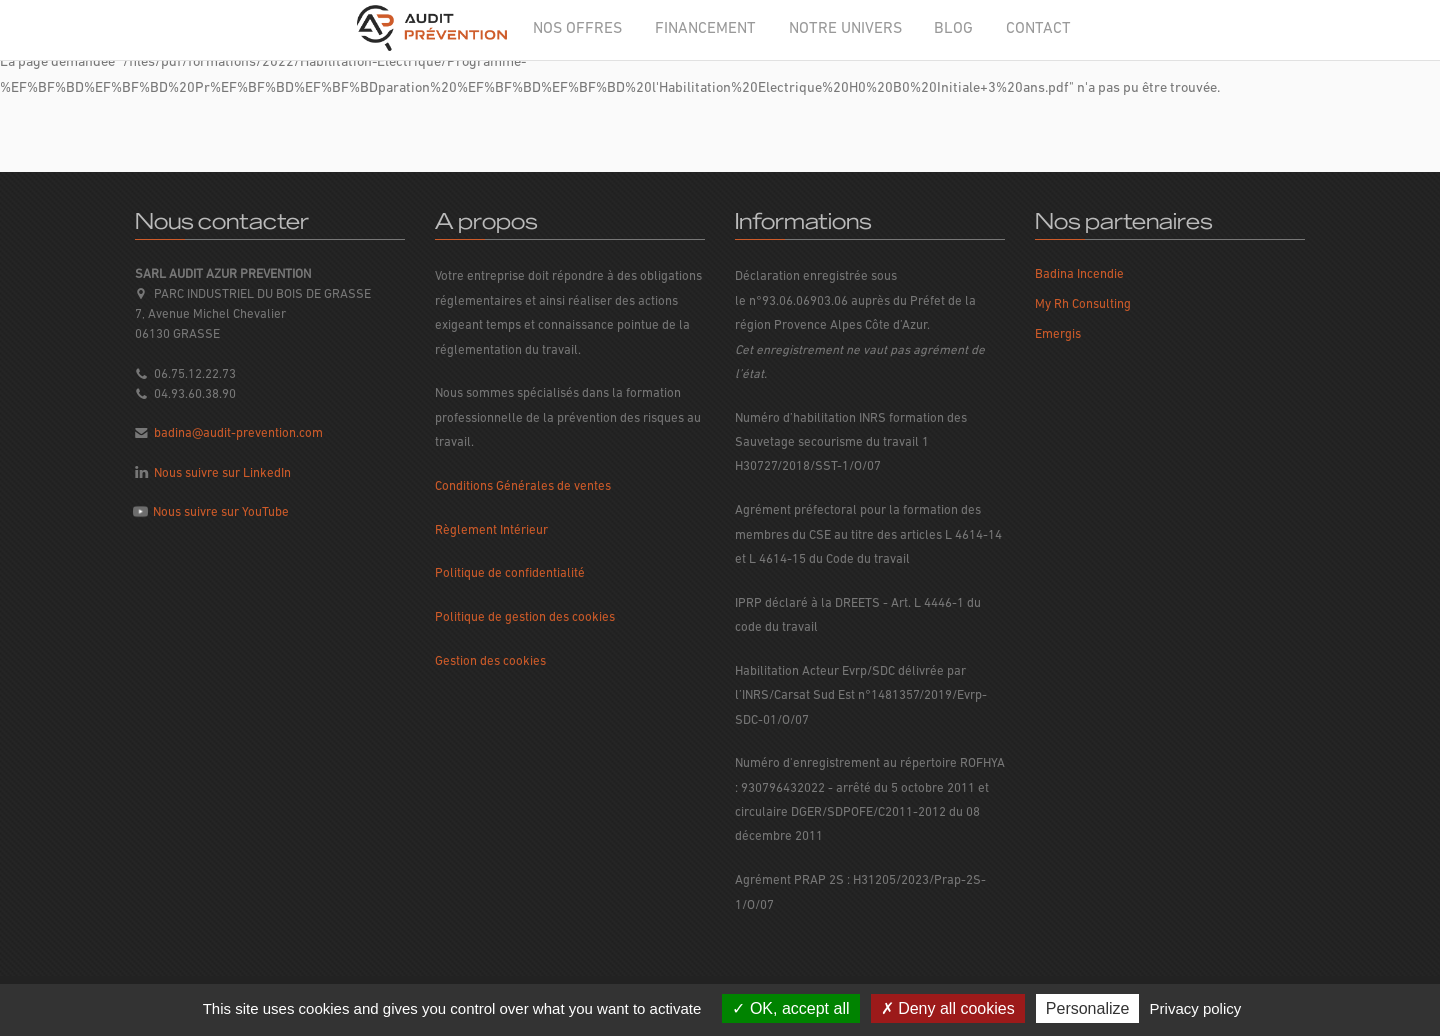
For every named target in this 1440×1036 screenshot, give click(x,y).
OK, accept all (790, 1008)
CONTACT (1038, 29)
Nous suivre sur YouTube (221, 512)
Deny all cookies (948, 1008)
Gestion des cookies (490, 661)
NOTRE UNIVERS (845, 29)
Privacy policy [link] (1196, 1008)
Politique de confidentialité (510, 573)
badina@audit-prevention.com (238, 433)
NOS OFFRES (577, 29)
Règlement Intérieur (491, 530)
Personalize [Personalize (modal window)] (1088, 1008)
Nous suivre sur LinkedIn (222, 473)
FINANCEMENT (705, 29)
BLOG (953, 29)
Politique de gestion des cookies (525, 617)
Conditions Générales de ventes (523, 486)
